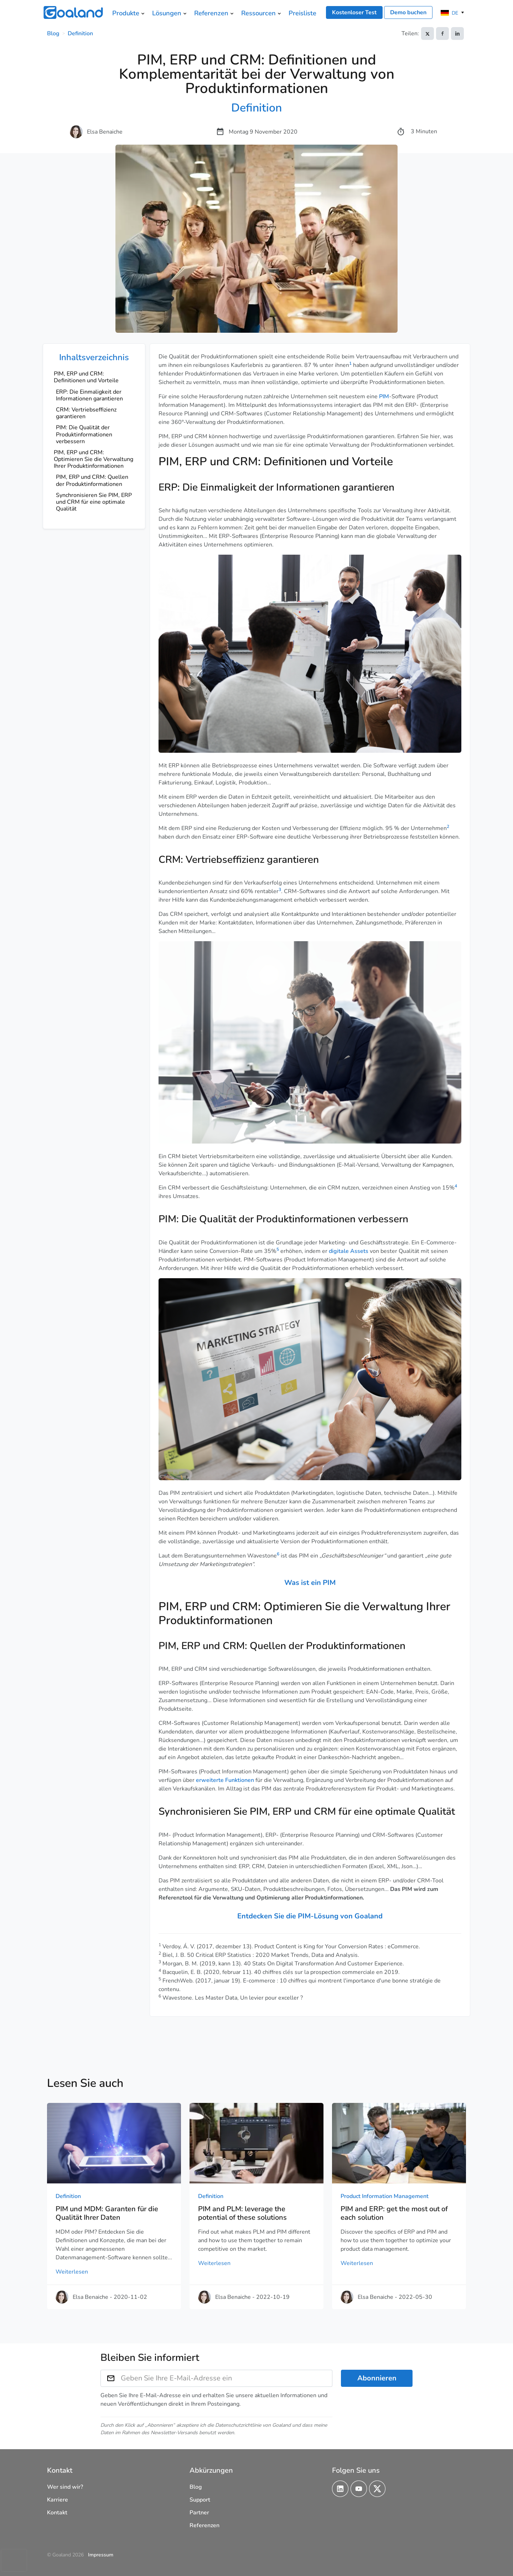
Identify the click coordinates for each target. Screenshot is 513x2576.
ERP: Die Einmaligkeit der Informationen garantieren (89, 395)
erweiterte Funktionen (225, 1780)
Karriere (57, 2500)
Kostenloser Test (354, 12)
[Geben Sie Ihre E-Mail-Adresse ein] (226, 2378)
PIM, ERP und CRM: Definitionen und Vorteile (86, 377)
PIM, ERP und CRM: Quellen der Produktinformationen (92, 480)
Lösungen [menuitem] (166, 13)
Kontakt (57, 2513)
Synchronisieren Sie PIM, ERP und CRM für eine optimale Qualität (94, 502)
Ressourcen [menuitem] (258, 13)
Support (200, 2500)
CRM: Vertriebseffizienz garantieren (86, 413)
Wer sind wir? (65, 2487)
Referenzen (204, 2525)
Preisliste (302, 13)
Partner (199, 2513)
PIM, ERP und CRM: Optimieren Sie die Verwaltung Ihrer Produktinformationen (93, 459)
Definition (80, 33)
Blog (53, 33)
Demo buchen (408, 12)
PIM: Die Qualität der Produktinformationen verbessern (84, 434)
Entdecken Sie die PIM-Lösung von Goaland (310, 1916)
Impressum (100, 2554)
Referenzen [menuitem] (211, 13)
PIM (384, 396)
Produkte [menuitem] (125, 13)
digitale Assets (348, 1251)
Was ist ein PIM (310, 1582)
